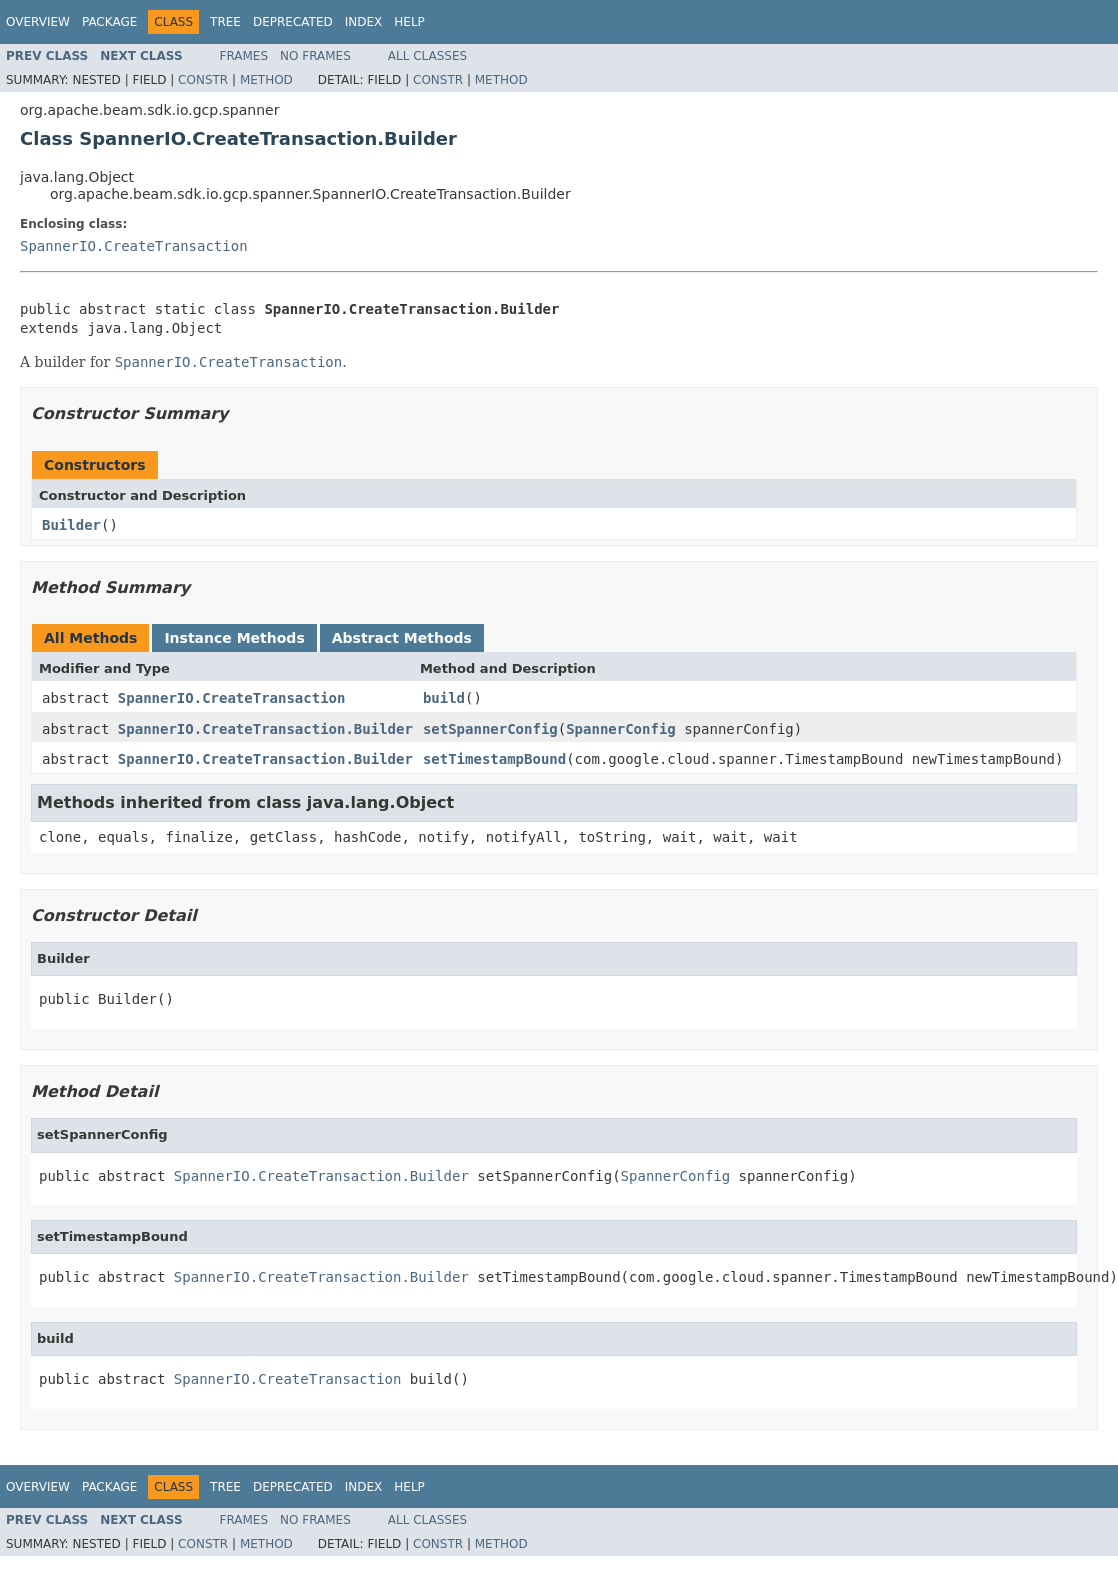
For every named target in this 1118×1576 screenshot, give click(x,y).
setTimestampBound (494, 759)
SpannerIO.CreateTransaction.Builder (265, 729)
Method (266, 80)
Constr (203, 80)
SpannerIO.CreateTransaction (134, 246)
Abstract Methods (402, 638)
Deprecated (293, 22)
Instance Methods (234, 638)
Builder (71, 525)
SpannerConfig (621, 729)
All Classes (427, 56)
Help (409, 22)
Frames (244, 56)
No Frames (315, 56)
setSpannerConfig (490, 729)
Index (364, 22)
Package (109, 22)
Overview (38, 22)
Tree (225, 22)
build (444, 698)
